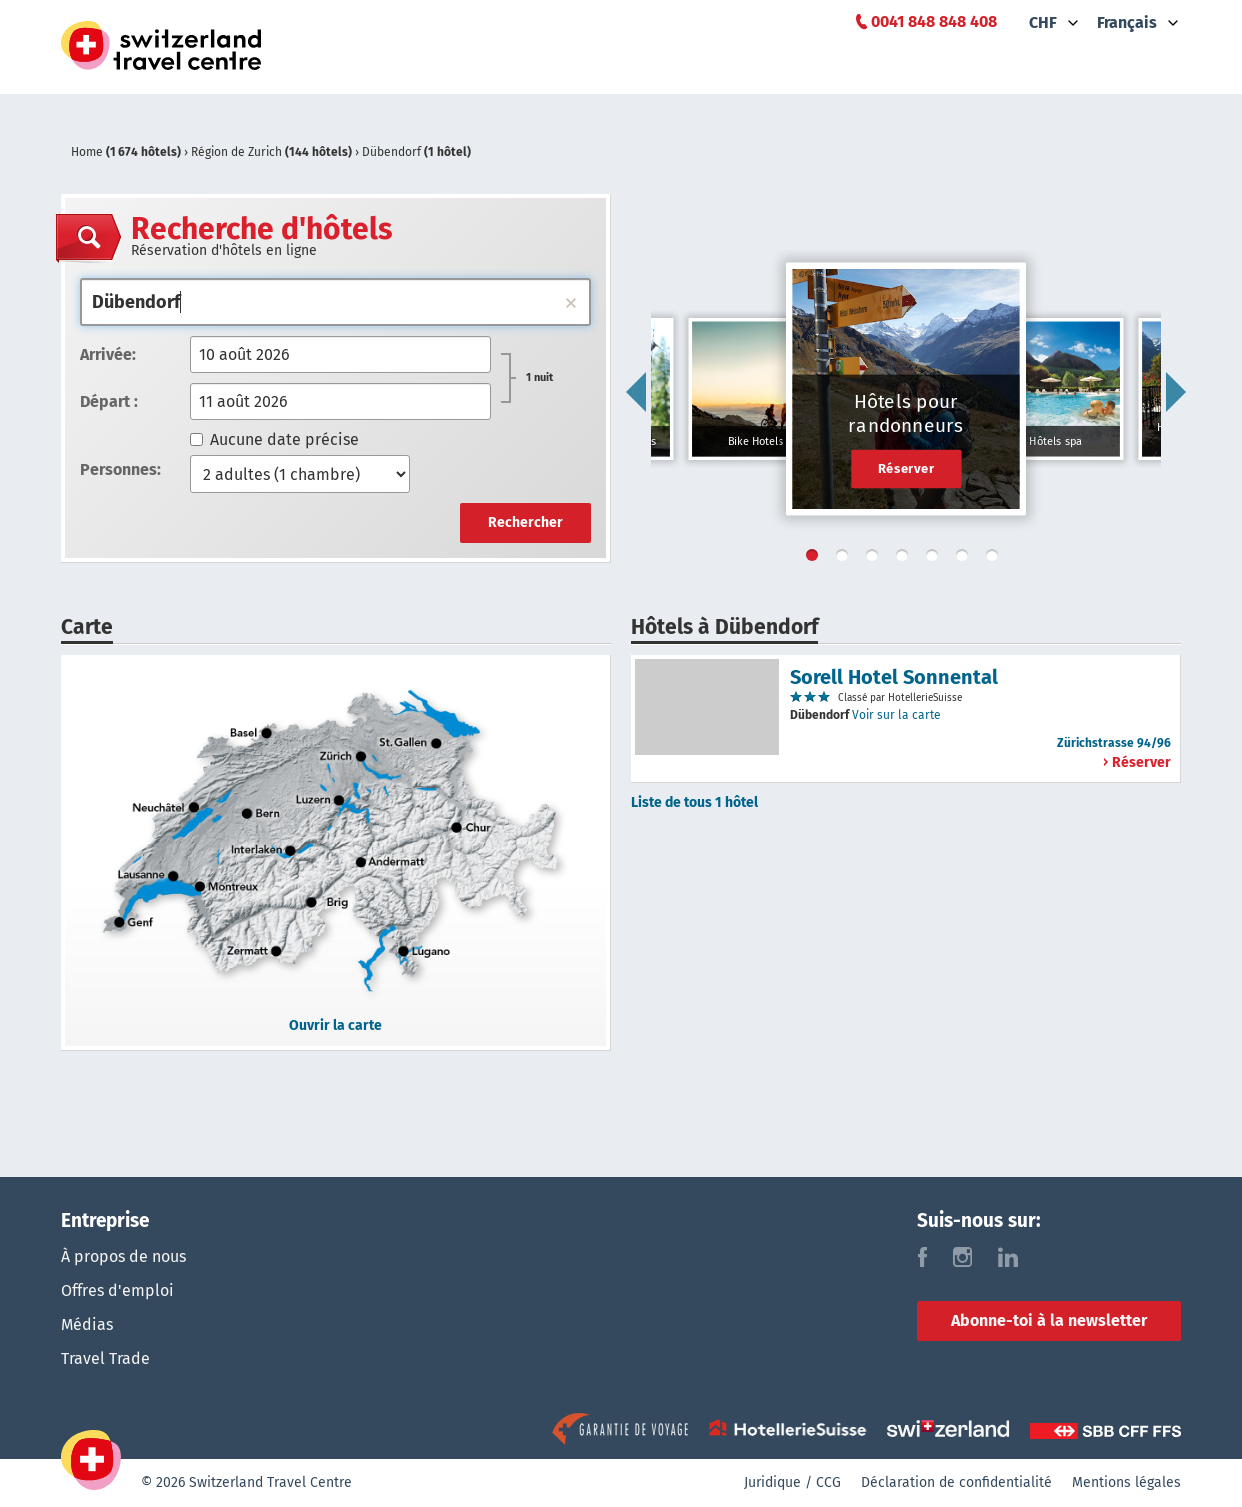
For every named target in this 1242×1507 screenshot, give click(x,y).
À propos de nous (123, 1256)
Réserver (906, 468)
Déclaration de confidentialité (956, 1482)
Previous (636, 392)
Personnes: (120, 469)
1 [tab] (816, 559)
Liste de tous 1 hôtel (694, 802)
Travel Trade (105, 1358)
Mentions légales (1126, 1482)
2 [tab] (846, 559)
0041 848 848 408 (934, 21)
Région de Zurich (273, 152)
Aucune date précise (274, 439)
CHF (1043, 22)
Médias (87, 1324)
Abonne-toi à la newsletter (1049, 1320)
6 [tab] (966, 559)
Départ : (109, 401)
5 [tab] (936, 559)
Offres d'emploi (117, 1290)
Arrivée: (108, 354)
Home (127, 152)
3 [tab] (876, 559)
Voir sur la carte (896, 715)
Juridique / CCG (792, 1482)
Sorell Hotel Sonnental (894, 677)
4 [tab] (906, 559)
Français (1127, 22)
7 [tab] (996, 559)
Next (1176, 392)
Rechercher (525, 522)
